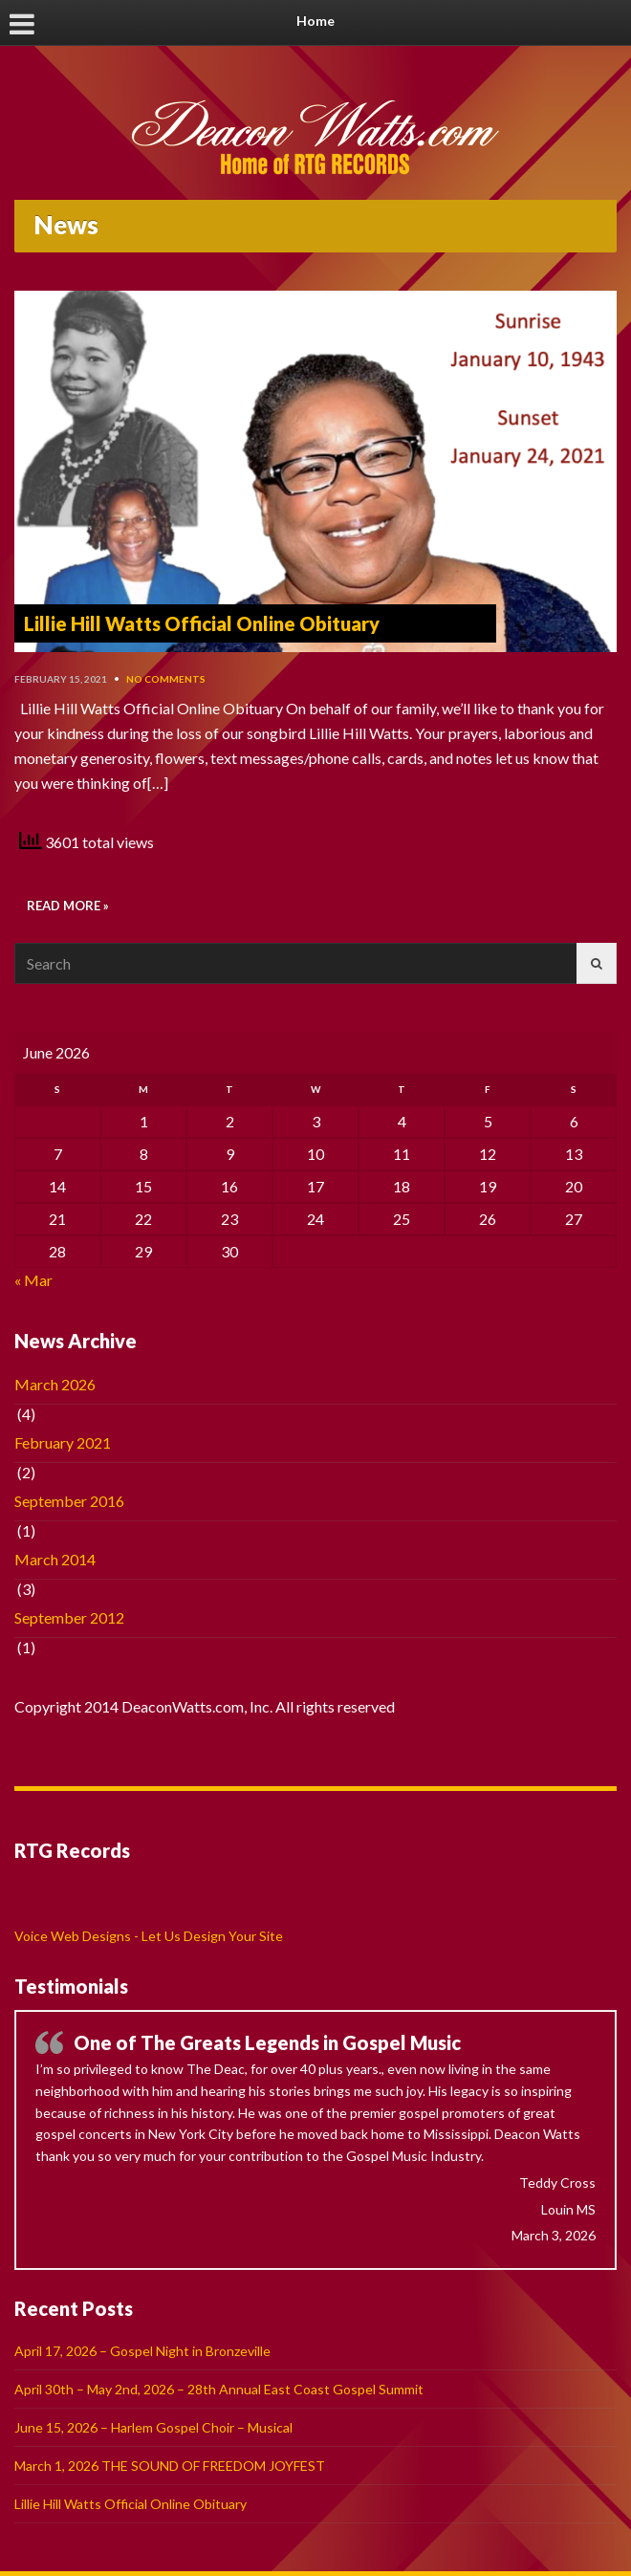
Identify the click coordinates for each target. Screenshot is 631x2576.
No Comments (166, 679)
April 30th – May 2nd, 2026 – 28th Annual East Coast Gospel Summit (219, 2389)
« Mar (33, 1280)
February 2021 (62, 1442)
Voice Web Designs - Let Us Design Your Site (148, 1936)
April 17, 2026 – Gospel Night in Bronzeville (142, 2351)
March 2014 (55, 1559)
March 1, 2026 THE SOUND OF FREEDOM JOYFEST (169, 2465)
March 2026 (55, 1384)
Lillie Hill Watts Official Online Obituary (202, 623)
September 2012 (69, 1617)
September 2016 (69, 1501)
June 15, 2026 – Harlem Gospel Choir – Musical (153, 2427)
